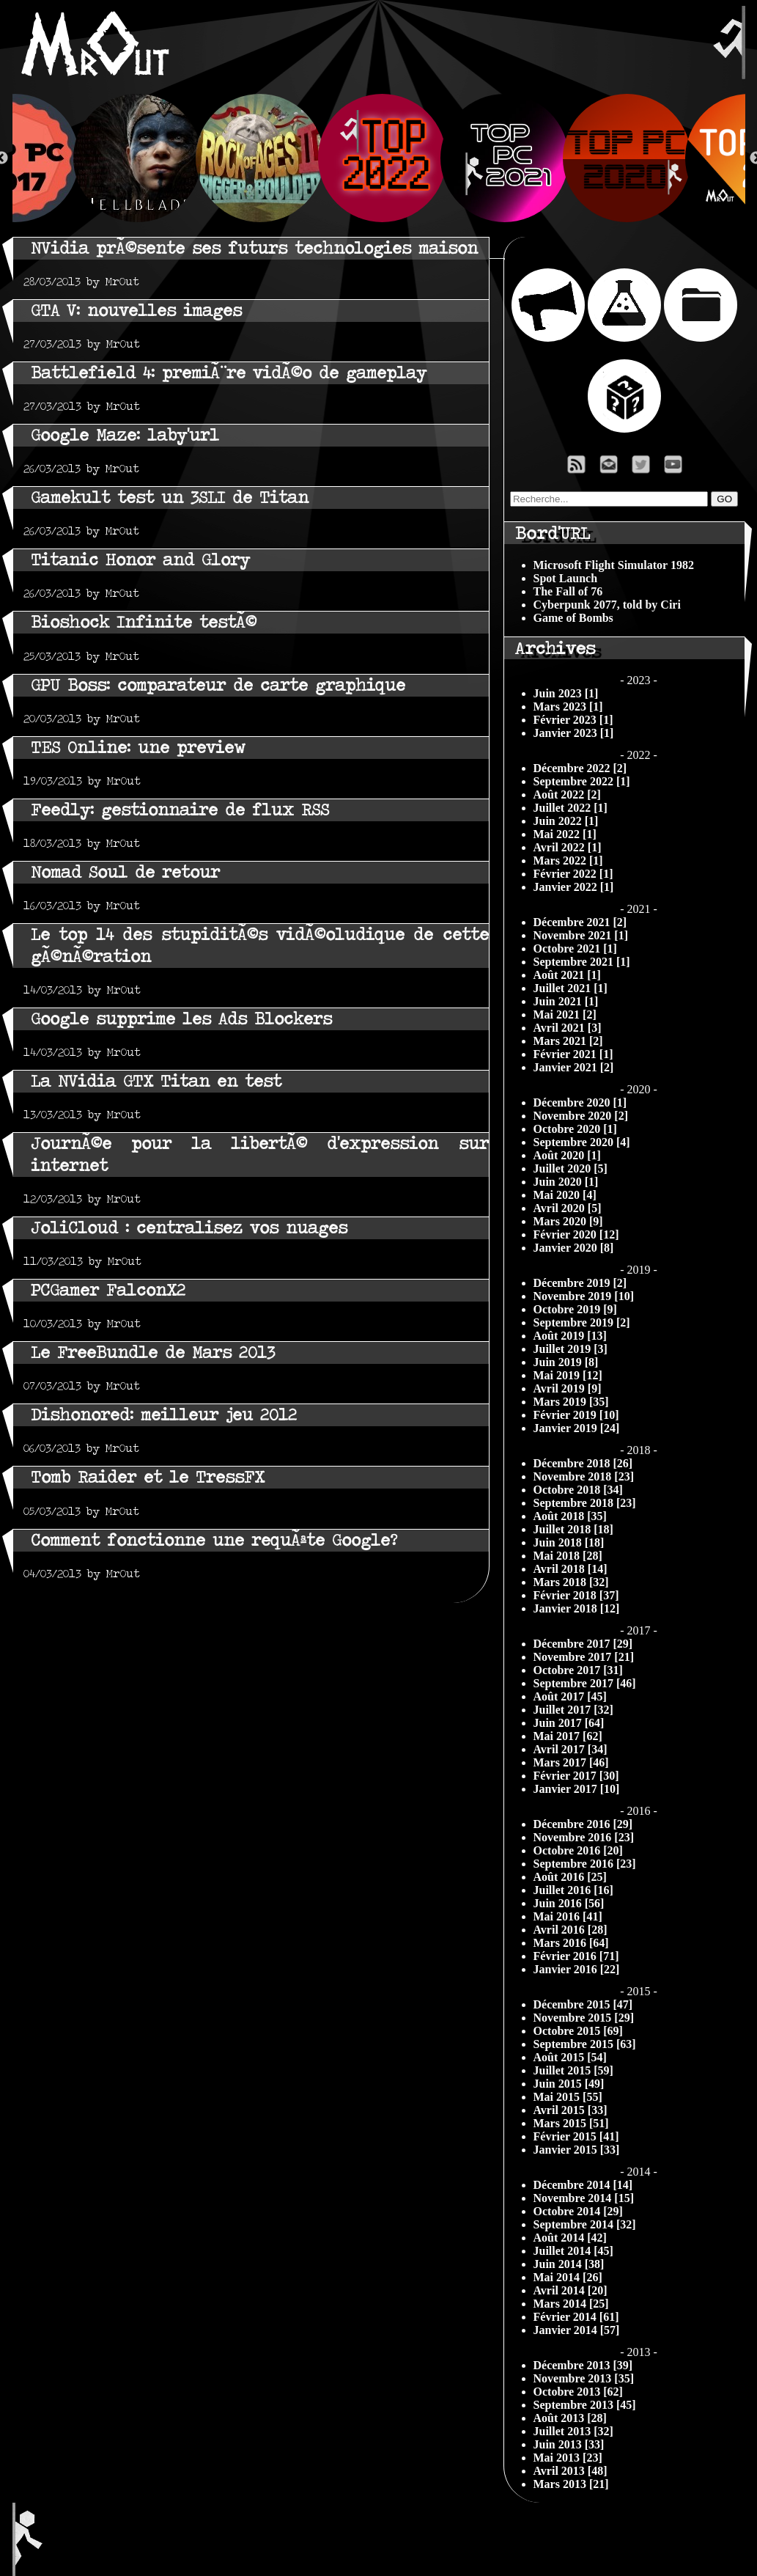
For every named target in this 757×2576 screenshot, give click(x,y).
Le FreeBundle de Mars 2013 (153, 1352)
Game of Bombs (573, 618)
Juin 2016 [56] (569, 1903)
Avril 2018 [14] (570, 1569)
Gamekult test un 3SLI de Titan (170, 497)
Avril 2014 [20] (570, 2290)
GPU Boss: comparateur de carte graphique (218, 685)
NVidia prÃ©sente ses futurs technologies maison (254, 248)
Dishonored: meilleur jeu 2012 (164, 1414)
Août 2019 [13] (570, 1335)
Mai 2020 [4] (565, 1195)
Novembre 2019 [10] (583, 1296)
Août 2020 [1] (567, 1155)
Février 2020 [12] (576, 1234)
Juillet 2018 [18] (573, 1529)
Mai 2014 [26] (567, 2277)
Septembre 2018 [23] (584, 1503)
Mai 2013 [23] (567, 2457)
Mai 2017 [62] (567, 1736)
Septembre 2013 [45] (584, 2405)
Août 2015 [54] (570, 2057)
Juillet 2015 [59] (573, 2070)
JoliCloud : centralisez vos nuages (189, 1228)
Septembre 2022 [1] (581, 781)
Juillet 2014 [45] (573, 2251)
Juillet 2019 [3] (570, 1349)
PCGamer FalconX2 (108, 1290)
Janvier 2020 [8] (573, 1247)
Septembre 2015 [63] (584, 2044)
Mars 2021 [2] (568, 1041)
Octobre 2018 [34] (578, 1489)
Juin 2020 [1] (566, 1181)
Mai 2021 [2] (565, 1014)
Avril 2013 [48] (570, 2471)
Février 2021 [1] (573, 1054)
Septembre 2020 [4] (581, 1142)
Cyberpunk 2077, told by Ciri (607, 604)
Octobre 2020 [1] (575, 1129)
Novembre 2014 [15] (583, 2198)
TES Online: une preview (138, 747)
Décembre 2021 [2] (580, 922)
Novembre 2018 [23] (583, 1476)
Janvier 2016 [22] (576, 1969)
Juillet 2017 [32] (573, 1709)
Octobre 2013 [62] (578, 2391)
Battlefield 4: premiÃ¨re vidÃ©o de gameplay (228, 373)
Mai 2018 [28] (567, 1555)
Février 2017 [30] (576, 1775)
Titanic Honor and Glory (140, 559)
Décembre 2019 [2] (580, 1283)
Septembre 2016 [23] (584, 1863)
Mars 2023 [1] (568, 706)
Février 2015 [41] (576, 2136)
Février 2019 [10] (576, 1415)
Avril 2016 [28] (570, 1929)
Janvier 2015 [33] (576, 2149)
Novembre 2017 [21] (583, 1657)
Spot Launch (565, 578)
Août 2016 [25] (570, 1877)
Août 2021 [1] (567, 975)
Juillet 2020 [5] (570, 1168)
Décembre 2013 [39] (583, 2365)
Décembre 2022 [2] (580, 768)
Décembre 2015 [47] (583, 2004)
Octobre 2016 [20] (578, 1850)
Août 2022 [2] (567, 794)
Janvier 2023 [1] (573, 733)
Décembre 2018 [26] (583, 1463)
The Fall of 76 (568, 591)
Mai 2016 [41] (567, 1916)
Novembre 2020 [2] (580, 1115)
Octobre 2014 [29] (578, 2211)
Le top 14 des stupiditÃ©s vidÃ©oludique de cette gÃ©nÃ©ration (260, 945)
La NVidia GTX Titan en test (156, 1081)
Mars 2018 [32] (571, 1582)
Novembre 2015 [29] (583, 2017)
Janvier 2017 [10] (576, 1789)
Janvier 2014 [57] (576, 2330)
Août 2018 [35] (570, 1516)
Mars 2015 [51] (571, 2123)
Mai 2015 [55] (567, 2097)
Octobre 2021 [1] (575, 948)
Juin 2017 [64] (569, 1723)
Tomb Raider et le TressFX (148, 1477)
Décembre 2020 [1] (580, 1102)
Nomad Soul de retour (125, 872)
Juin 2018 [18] (569, 1542)
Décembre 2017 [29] (583, 1643)
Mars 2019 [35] (571, 1401)
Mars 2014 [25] (571, 2303)
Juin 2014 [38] (569, 2264)
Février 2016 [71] (576, 1956)
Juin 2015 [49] (569, 2083)
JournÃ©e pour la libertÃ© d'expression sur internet (260, 1154)
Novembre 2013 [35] (583, 2378)
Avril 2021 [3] (567, 1027)
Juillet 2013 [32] (573, 2431)
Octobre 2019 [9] (575, 1309)
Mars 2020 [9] (568, 1221)
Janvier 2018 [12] (576, 1608)
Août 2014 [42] (570, 2237)
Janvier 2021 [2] (573, 1067)
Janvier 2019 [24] (576, 1428)
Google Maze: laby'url (125, 435)
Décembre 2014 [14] (583, 2185)
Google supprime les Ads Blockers (181, 1019)
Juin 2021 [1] (566, 1001)
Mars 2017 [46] (571, 1762)
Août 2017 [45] (570, 1696)
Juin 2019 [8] (566, 1362)
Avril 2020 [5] (567, 1208)
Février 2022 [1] (573, 873)
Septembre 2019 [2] (581, 1322)
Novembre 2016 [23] (583, 1837)
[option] (379, 158)
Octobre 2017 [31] (578, 1670)
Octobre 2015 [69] (578, 2031)
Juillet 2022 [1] (570, 807)
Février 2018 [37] (576, 1595)
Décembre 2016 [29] (583, 1824)
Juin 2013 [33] (569, 2444)
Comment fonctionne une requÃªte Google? (214, 1540)
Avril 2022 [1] (567, 847)
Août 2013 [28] (570, 2418)
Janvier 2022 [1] (573, 887)
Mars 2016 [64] (571, 1943)
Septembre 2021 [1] (581, 961)
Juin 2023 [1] (566, 693)
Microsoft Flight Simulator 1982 (613, 565)
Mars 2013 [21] (571, 2484)
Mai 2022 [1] (565, 834)
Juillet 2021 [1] (570, 988)
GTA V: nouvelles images (136, 310)
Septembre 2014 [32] (584, 2224)
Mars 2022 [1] (568, 860)
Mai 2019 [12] (567, 1375)
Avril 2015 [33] (570, 2110)
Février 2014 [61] (576, 2317)
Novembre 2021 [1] (580, 935)
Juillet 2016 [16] (573, 1890)
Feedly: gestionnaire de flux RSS (180, 810)
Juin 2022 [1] (566, 821)
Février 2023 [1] (573, 719)
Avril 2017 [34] (570, 1749)
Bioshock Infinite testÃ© (143, 622)
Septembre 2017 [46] (584, 1683)
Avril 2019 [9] (567, 1388)
